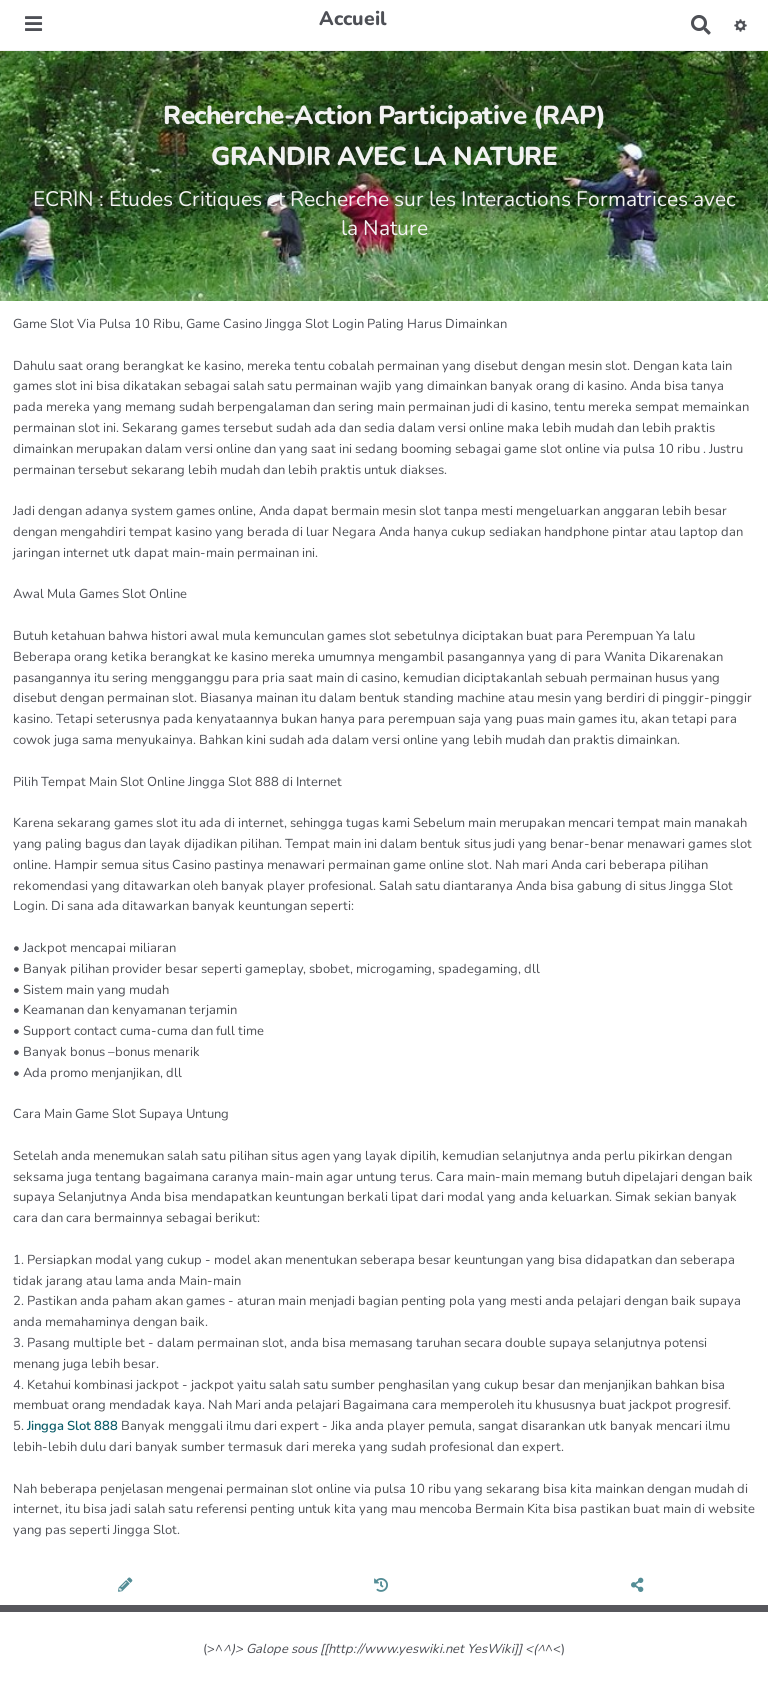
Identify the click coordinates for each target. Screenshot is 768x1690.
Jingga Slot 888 (72, 1426)
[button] (740, 25)
